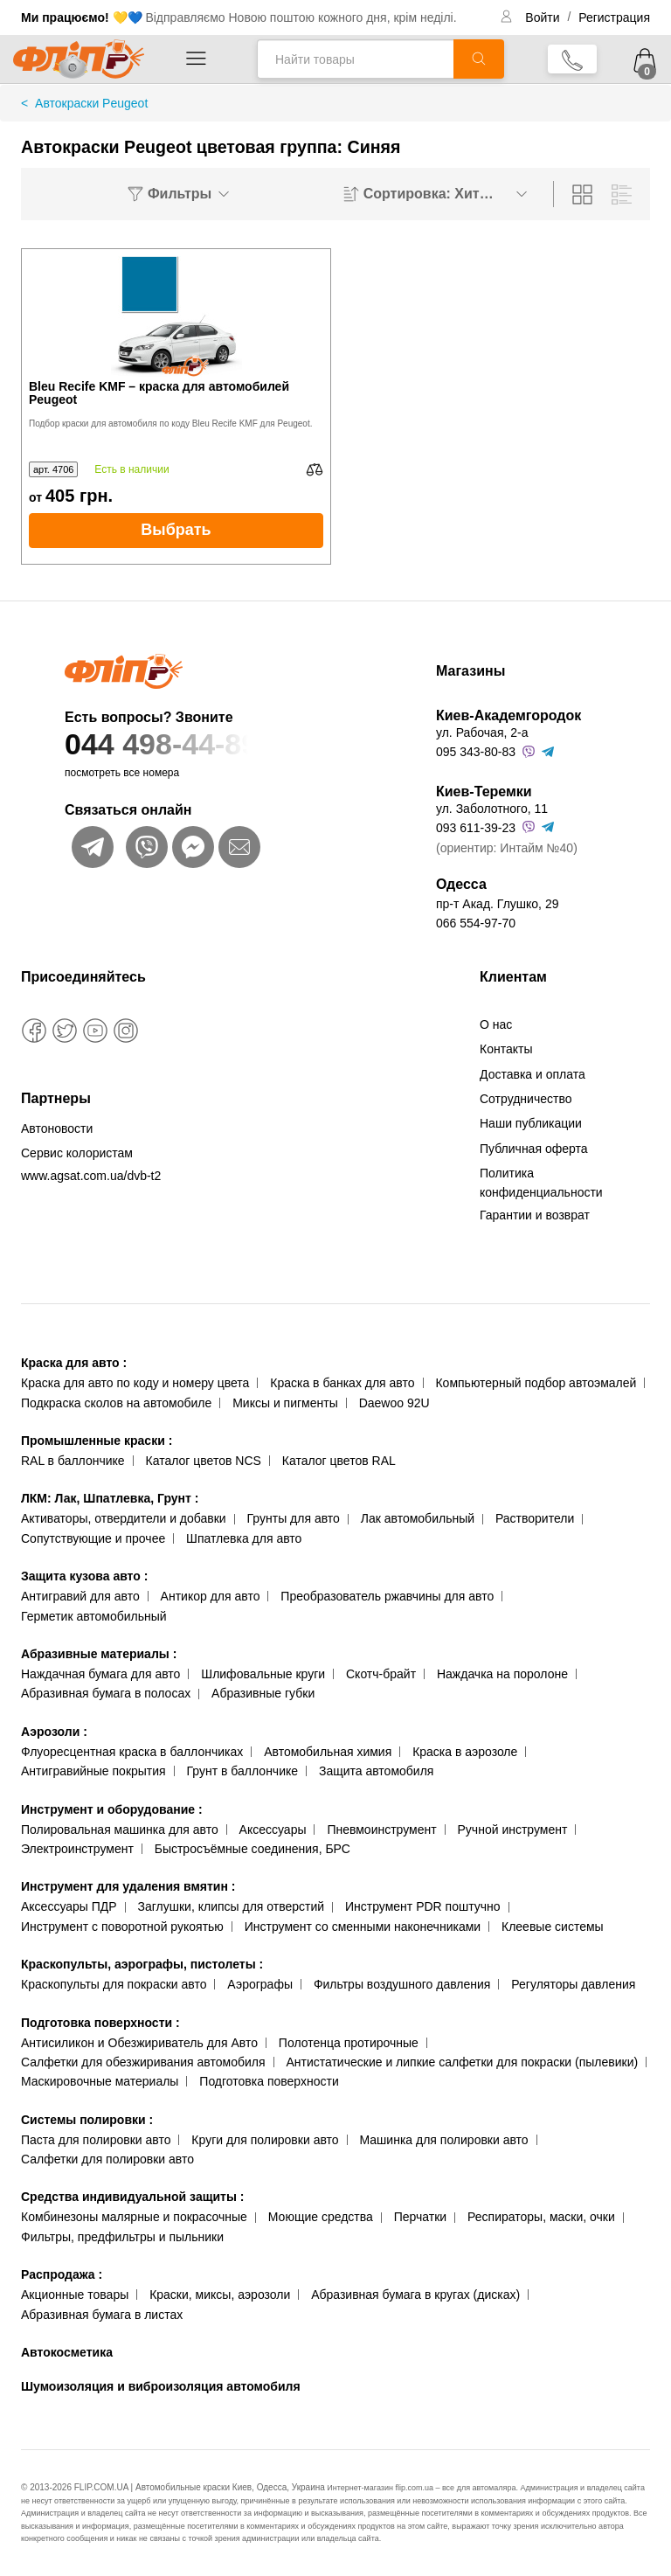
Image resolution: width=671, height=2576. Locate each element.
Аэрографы (260, 1984)
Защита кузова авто (84, 1576)
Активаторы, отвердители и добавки (123, 1518)
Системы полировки (87, 2120)
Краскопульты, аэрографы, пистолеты (142, 1964)
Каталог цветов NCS (203, 1461)
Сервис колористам (77, 1153)
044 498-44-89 (215, 744)
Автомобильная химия (327, 1752)
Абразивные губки (263, 1693)
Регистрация (614, 17)
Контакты (506, 1049)
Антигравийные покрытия (93, 1771)
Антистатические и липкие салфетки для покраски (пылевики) (462, 2062)
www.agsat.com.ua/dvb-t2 (91, 1176)
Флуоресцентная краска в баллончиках (132, 1752)
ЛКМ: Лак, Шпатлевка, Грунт (109, 1498)
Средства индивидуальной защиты (132, 2197)
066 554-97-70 (475, 923)
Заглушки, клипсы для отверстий (231, 1906)
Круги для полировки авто (264, 2140)
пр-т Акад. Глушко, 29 (497, 904)
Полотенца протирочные (349, 2043)
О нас (496, 1024)
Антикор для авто (210, 1596)
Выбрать (176, 529)
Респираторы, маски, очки (541, 2217)
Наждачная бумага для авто (100, 1674)
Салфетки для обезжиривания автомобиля (143, 2062)
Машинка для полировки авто (444, 2140)
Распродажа (61, 2274)
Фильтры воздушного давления (402, 1984)
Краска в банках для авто (342, 1383)
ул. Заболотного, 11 (492, 809)
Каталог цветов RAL (339, 1461)
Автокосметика (67, 2352)
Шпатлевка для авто (243, 1538)
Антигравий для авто (80, 1596)
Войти (544, 17)
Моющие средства (320, 2217)
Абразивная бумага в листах (102, 2315)
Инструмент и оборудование (112, 1809)
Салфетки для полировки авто (107, 2159)
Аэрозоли (54, 1732)
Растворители (534, 1518)
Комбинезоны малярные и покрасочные (134, 2217)
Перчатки (420, 2217)
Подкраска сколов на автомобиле (116, 1403)
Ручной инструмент (513, 1830)
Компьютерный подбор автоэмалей (535, 1383)
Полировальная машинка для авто (119, 1830)
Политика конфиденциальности (541, 1182)
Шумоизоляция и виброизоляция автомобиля (161, 2386)
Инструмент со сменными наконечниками (363, 1927)
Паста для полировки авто (95, 2140)
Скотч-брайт (381, 1674)
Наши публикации (531, 1123)
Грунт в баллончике (242, 1771)
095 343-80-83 (475, 752)
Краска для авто (74, 1363)
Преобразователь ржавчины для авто (387, 1596)
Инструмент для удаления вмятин (128, 1886)
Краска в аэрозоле (464, 1752)
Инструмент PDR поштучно (423, 1906)
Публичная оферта (534, 1149)
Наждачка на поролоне (502, 1674)
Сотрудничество (525, 1099)
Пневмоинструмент (381, 1830)
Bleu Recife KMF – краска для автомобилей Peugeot (159, 393)
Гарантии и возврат (535, 1215)
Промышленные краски (96, 1441)
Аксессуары (273, 1830)
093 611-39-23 (475, 828)
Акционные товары (74, 2295)
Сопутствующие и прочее (93, 1538)
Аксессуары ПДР (69, 1906)
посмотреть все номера (122, 773)
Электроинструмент (77, 1849)
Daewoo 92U (394, 1403)
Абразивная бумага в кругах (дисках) (415, 2295)
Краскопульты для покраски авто (113, 1984)
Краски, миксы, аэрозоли (219, 2295)
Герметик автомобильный (94, 1616)
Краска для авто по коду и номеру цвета (135, 1383)
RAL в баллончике (73, 1461)
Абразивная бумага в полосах (105, 1693)
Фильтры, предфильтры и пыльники (122, 2237)
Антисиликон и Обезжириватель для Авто (139, 2043)
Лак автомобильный (417, 1518)
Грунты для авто (293, 1518)
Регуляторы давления (573, 1984)
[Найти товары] (355, 59)
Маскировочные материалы (99, 2081)
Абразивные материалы (98, 1654)
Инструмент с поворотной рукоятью (122, 1927)
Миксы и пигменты (285, 1403)
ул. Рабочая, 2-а (482, 732)
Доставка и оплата (532, 1074)
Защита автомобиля (376, 1771)
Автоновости (57, 1128)
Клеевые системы (553, 1927)
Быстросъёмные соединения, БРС (252, 1849)
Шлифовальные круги (263, 1674)
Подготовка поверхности (100, 2023)
